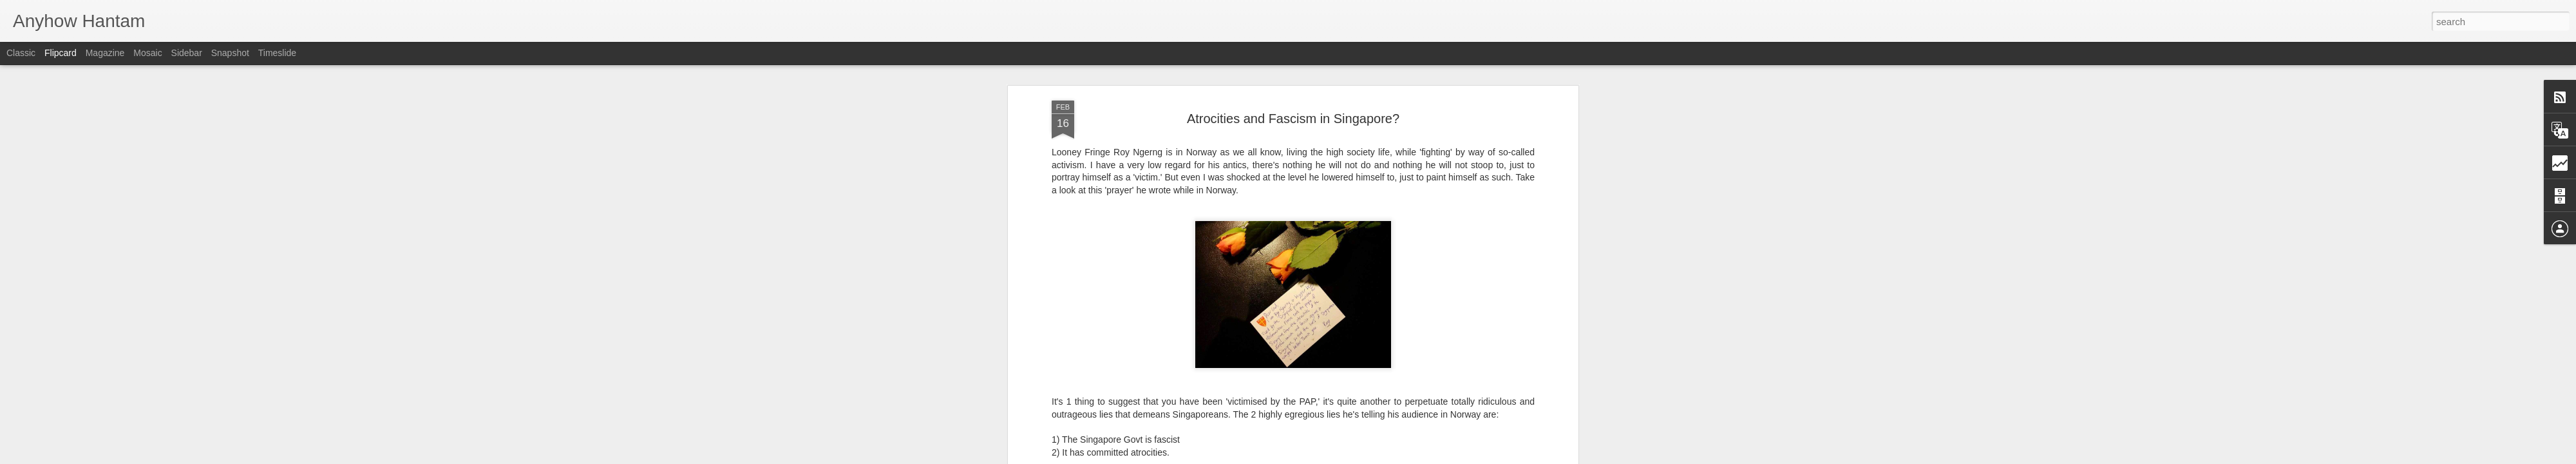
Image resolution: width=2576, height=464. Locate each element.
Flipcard (60, 53)
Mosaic (147, 53)
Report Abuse (1366, 457)
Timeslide (277, 53)
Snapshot (230, 53)
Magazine (105, 53)
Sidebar (186, 53)
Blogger (1328, 457)
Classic (20, 53)
